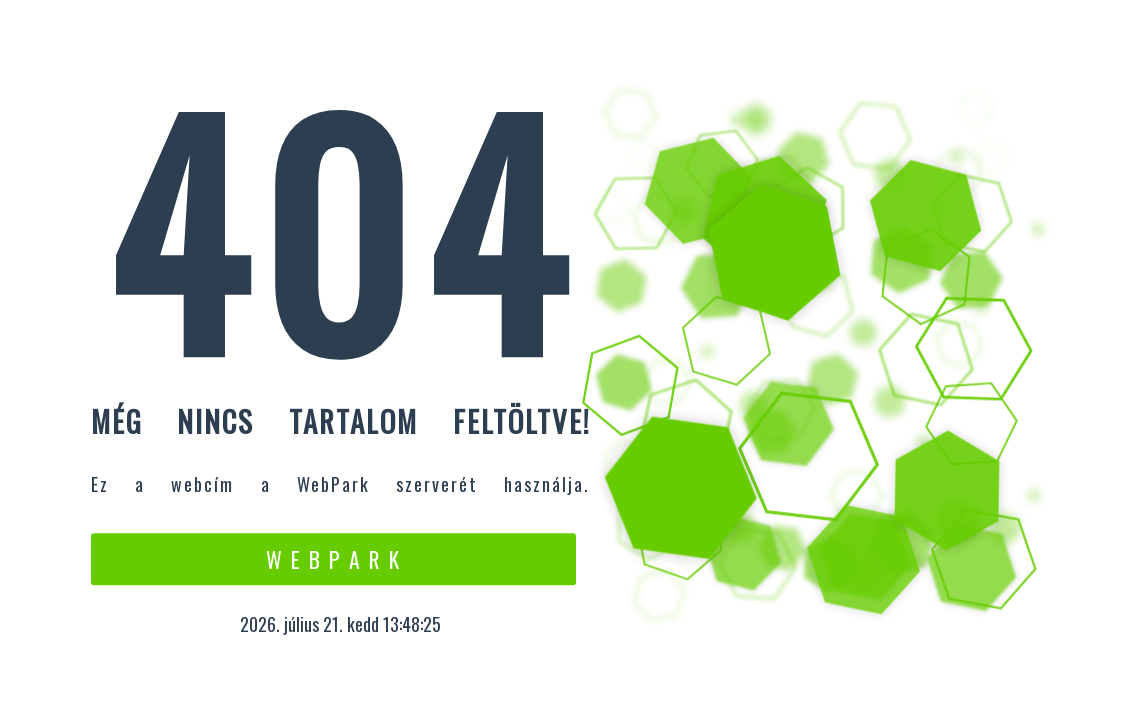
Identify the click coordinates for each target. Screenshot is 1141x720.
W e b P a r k (333, 559)
